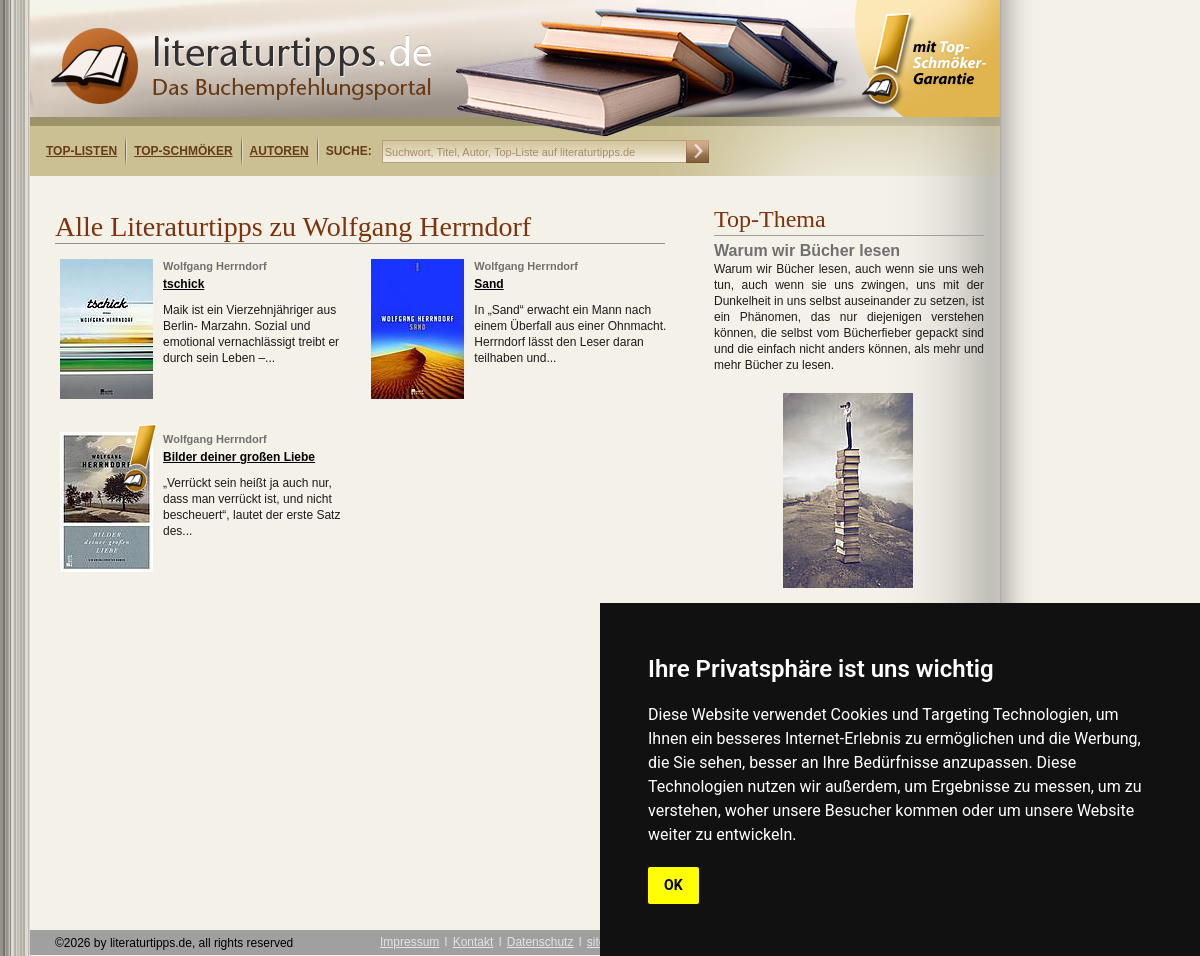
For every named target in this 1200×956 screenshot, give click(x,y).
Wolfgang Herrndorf (215, 266)
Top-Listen (81, 151)
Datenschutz (540, 942)
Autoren (279, 151)
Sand (488, 284)
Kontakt (473, 942)
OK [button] (673, 885)
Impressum (409, 942)
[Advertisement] (288, 193)
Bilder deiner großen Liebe (239, 457)
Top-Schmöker (183, 151)
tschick (183, 284)
